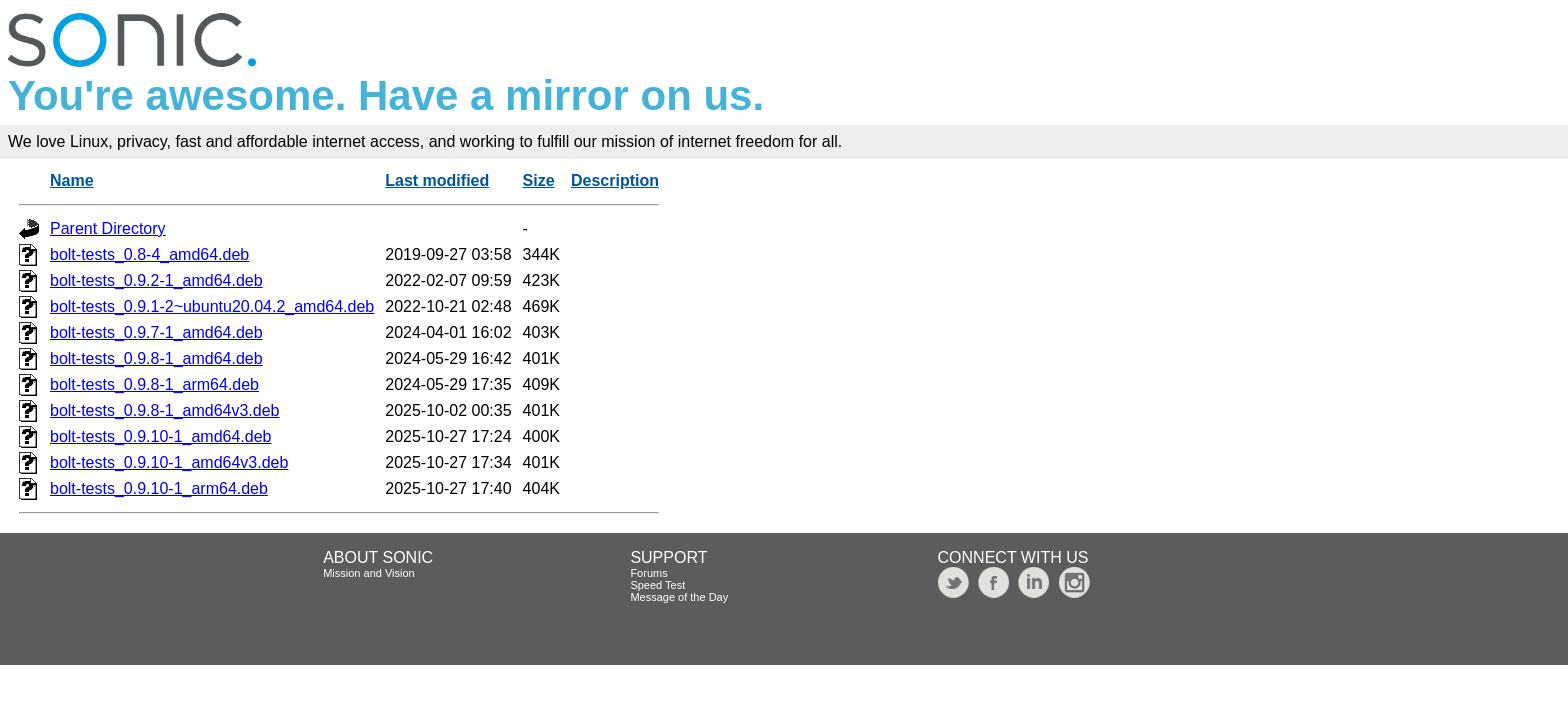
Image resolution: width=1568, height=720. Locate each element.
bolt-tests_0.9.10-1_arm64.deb (159, 488)
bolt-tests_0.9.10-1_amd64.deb (160, 436)
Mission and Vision (369, 573)
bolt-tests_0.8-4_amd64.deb (149, 254)
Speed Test (657, 585)
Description (615, 180)
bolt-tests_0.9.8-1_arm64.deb (154, 384)
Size (539, 180)
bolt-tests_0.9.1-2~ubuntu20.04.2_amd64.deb (212, 306)
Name (72, 180)
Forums (648, 573)
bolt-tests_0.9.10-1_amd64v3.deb (169, 462)
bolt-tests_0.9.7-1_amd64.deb (156, 332)
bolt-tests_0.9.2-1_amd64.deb (156, 280)
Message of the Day (679, 597)
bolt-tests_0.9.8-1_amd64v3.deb (164, 410)
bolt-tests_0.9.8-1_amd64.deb (156, 358)
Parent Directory (108, 228)
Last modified (437, 180)
